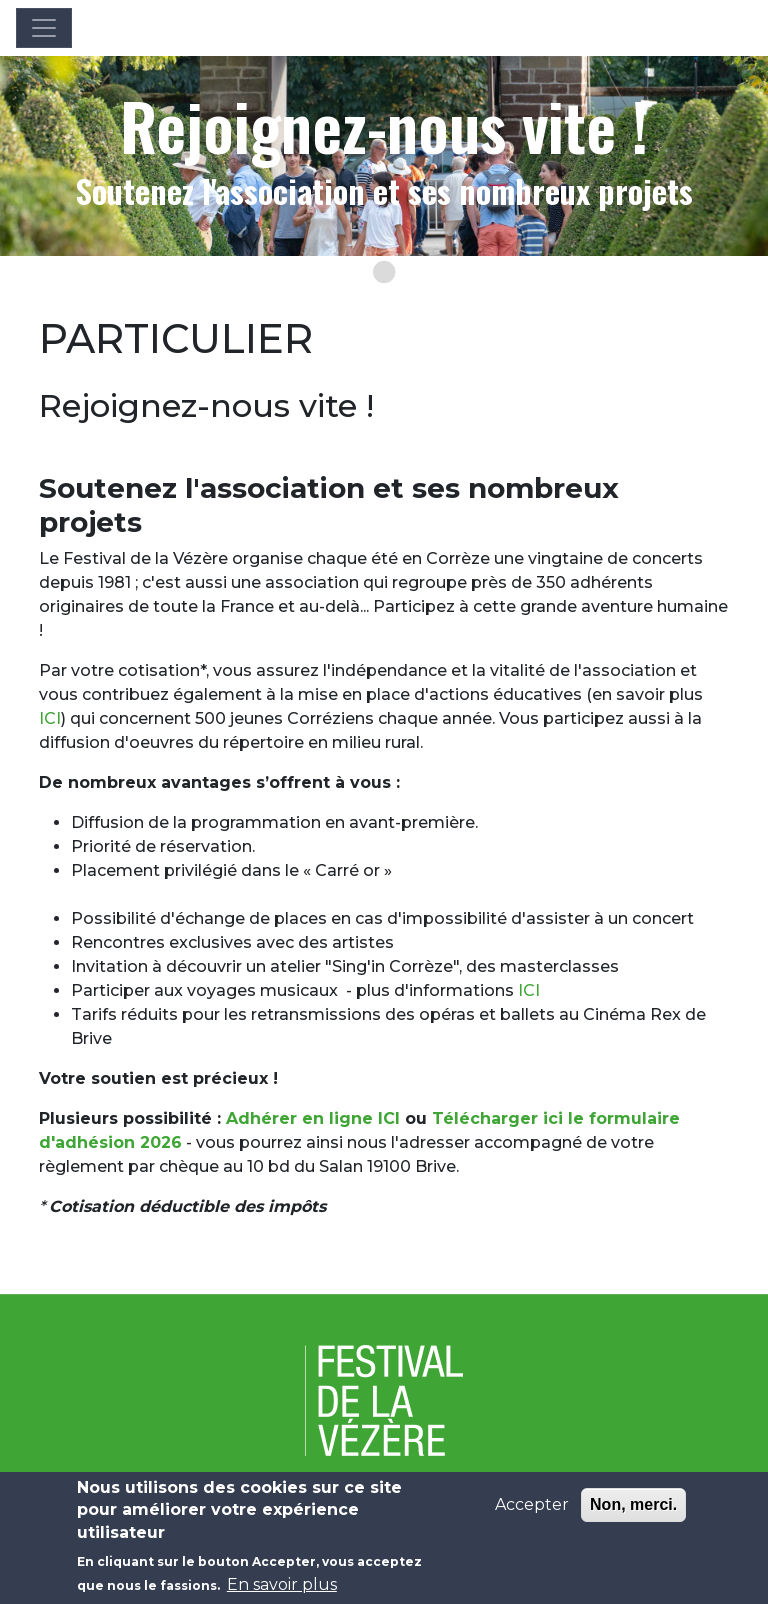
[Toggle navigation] (44, 28)
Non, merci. (633, 1512)
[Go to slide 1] (384, 272)
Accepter (532, 1512)
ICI (50, 718)
